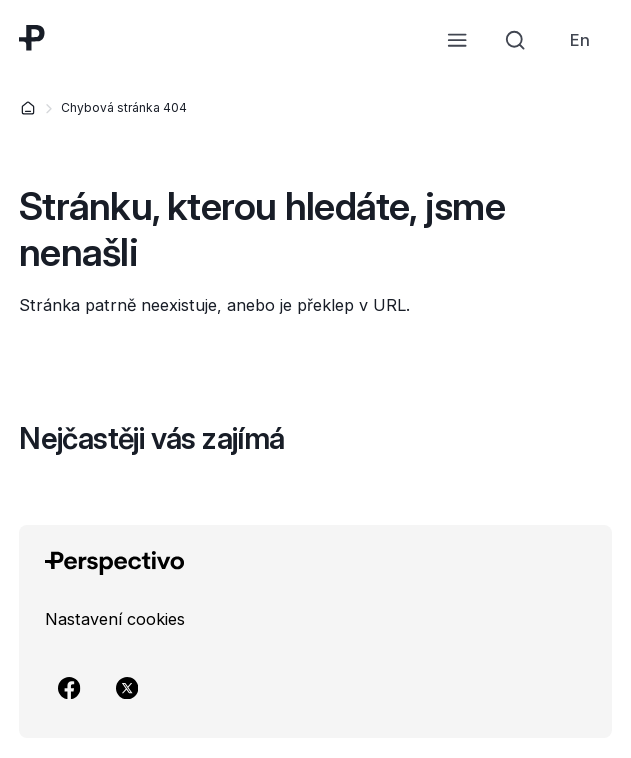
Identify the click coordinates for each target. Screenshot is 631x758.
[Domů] (28, 108)
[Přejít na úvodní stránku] (32, 38)
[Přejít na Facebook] (70, 688)
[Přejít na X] (127, 688)
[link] (580, 40)
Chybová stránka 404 (124, 107)
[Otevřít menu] (457, 40)
